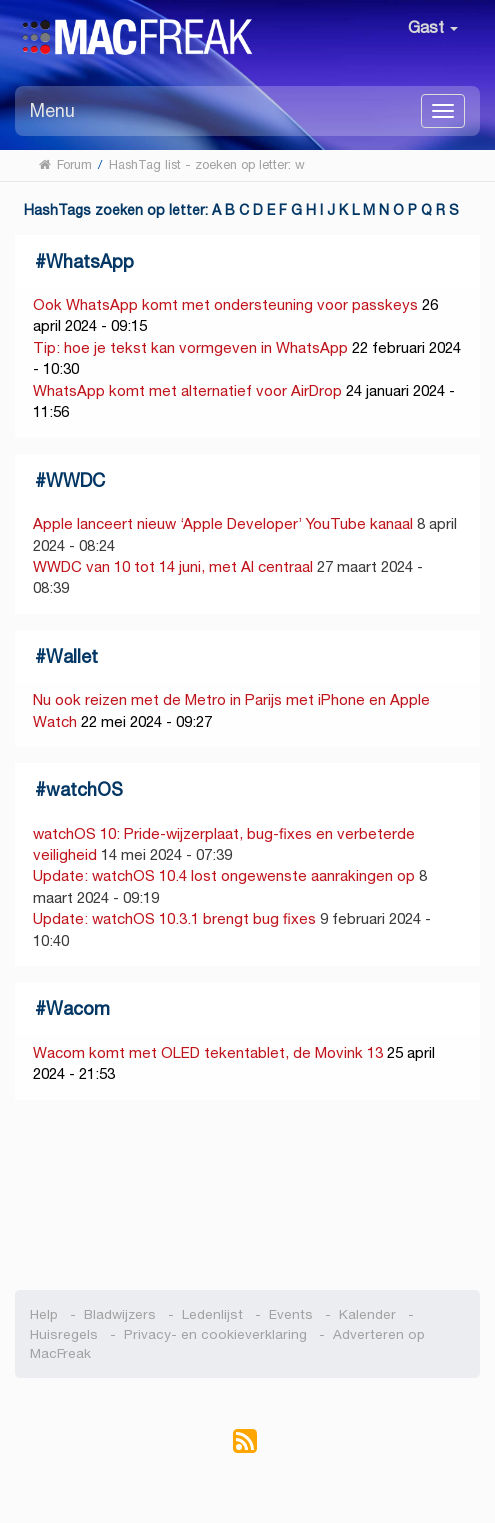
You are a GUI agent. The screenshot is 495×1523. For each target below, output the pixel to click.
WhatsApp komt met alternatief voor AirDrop (187, 390)
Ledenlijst (212, 1314)
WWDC (75, 480)
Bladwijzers (120, 1314)
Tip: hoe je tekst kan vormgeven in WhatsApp (190, 347)
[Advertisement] (248, 1195)
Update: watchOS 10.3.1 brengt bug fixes (174, 918)
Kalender (367, 1314)
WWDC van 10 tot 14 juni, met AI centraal (173, 566)
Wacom (78, 1008)
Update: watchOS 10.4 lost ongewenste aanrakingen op (224, 875)
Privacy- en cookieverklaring (215, 1334)
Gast (433, 27)
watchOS (84, 789)
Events (291, 1314)
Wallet (72, 656)
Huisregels (64, 1334)
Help (44, 1314)
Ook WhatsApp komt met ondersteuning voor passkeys (225, 304)
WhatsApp (90, 261)
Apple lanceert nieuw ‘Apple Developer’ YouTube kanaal (225, 523)
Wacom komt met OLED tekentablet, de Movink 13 (208, 1052)
